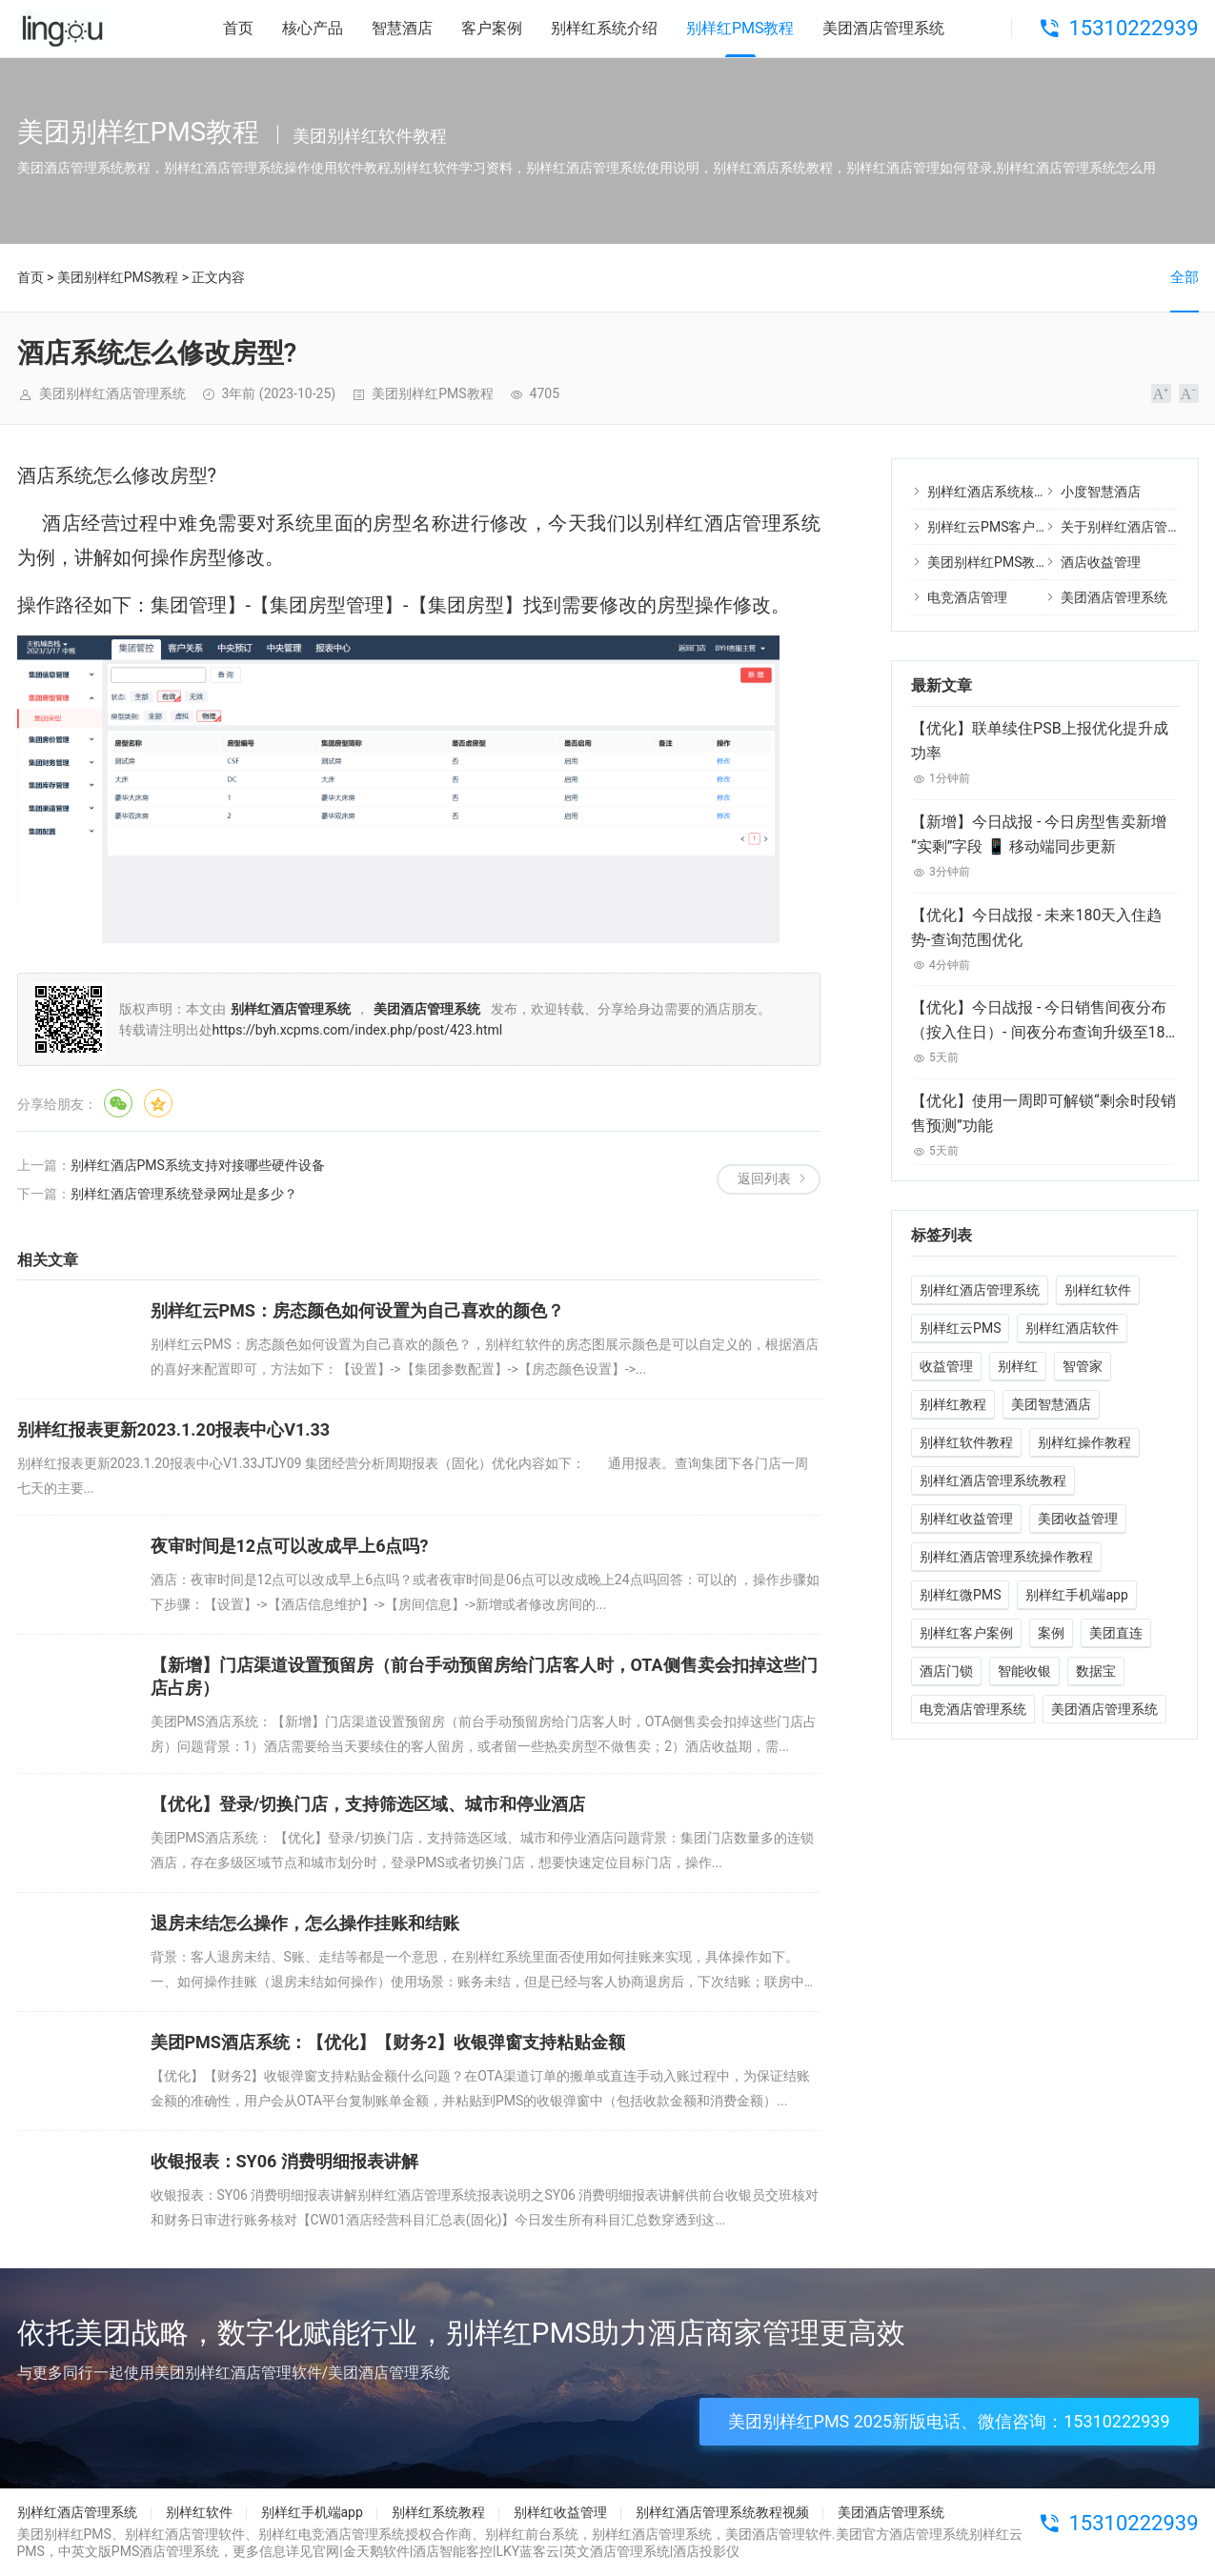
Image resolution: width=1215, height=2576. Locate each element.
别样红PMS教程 (740, 28)
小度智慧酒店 (1101, 491)
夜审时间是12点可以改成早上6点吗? (290, 1546)
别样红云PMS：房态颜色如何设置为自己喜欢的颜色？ (357, 1310)
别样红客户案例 (966, 1632)
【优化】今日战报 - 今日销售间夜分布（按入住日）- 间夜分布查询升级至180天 (1042, 1021)
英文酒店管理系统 (616, 2551)
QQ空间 (158, 1103)
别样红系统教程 (438, 2512)
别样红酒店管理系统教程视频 (722, 2512)
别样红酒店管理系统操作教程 (1006, 1556)
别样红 (1018, 1366)
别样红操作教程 (1084, 1442)
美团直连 (1116, 1632)
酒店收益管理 (1101, 562)
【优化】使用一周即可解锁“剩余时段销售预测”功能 (1043, 1113)
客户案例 (491, 28)
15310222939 (1133, 28)
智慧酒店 (402, 28)
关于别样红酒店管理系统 (1134, 526)
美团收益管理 (1078, 1518)
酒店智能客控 (453, 2551)
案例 (1051, 1632)
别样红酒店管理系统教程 (993, 1480)
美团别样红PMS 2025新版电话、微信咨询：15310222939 (949, 2421)
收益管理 (946, 1366)
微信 (118, 1103)
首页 (238, 28)
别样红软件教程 (966, 1442)
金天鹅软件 (376, 2551)
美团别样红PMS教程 (117, 277)
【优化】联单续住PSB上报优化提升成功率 (1039, 740)
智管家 (1083, 1366)
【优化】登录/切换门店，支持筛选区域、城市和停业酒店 (368, 1804)
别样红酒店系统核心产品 (1000, 491)
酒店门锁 (946, 1671)
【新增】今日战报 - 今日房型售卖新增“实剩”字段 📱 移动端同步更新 (1038, 834)
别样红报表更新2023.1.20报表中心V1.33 (174, 1429)
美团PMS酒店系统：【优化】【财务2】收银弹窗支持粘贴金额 (388, 2042)
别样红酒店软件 (1072, 1328)
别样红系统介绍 (604, 28)
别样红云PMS (960, 1328)
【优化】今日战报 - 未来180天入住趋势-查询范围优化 (1036, 927)
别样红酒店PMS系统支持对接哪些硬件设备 (198, 1165)
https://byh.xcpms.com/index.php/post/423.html (358, 1029)
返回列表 (764, 1178)
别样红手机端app (1076, 1594)
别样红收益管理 (966, 1518)
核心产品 (312, 28)
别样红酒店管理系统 (980, 1290)
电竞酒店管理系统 (973, 1709)
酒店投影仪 (706, 2551)
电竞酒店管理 (967, 597)
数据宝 (1096, 1671)
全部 (1184, 277)
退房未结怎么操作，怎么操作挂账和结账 (305, 1923)
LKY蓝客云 (528, 2551)
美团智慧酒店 (1051, 1404)
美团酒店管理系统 (883, 28)
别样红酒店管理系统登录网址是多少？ (184, 1193)
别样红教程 (953, 1404)
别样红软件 (1097, 1290)
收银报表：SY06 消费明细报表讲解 (284, 2161)
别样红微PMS (960, 1594)
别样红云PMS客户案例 (994, 526)
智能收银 (1024, 1671)
